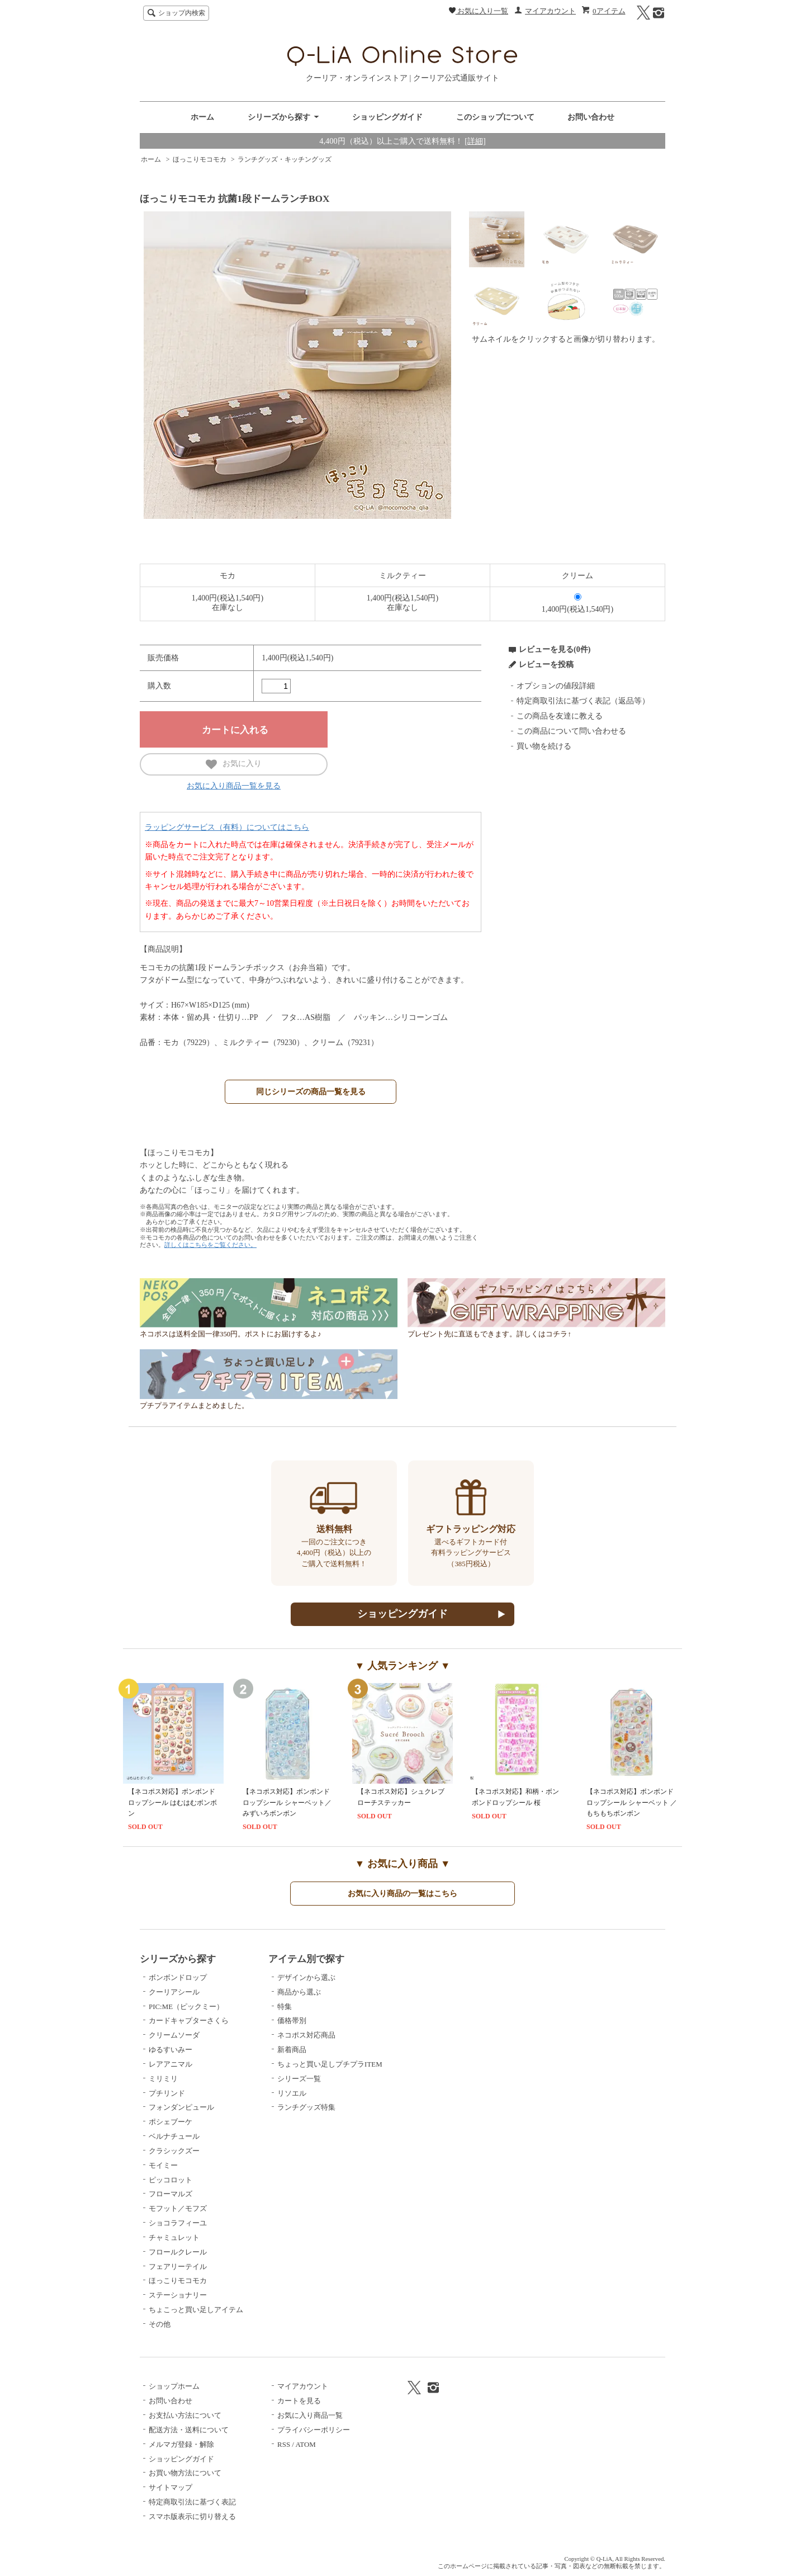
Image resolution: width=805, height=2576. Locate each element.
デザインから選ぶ (306, 1977)
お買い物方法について (185, 2473)
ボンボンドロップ (178, 1977)
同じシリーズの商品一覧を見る (311, 1091)
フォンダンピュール (181, 2107)
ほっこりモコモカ (199, 159)
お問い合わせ (590, 117)
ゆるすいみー (170, 2049)
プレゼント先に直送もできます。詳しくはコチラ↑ (536, 1331)
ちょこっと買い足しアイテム (196, 2309)
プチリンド (167, 2093)
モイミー (163, 2165)
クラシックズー (174, 2151)
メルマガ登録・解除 (181, 2444)
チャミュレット (174, 2237)
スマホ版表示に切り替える (192, 2516)
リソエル (291, 2093)
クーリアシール (174, 1992)
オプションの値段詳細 (556, 686)
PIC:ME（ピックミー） (186, 2006)
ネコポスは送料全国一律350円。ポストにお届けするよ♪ (268, 1331)
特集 (284, 2006)
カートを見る (299, 2401)
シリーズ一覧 (299, 2078)
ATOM (305, 2444)
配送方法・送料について (189, 2430)
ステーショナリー (178, 2295)
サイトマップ (170, 2487)
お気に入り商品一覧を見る (234, 786)
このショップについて (495, 117)
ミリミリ (163, 2078)
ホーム (202, 117)
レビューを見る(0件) (554, 649)
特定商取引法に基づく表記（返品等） (583, 701)
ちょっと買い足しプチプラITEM (329, 2064)
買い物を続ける (544, 746)
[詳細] (475, 140)
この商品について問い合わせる (571, 731)
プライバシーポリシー (313, 2430)
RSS (283, 2444)
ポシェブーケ (170, 2121)
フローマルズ (170, 2194)
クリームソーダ (174, 2035)
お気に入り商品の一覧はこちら (402, 1893)
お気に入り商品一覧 (310, 2415)
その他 (160, 2324)
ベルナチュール (174, 2136)
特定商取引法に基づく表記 (192, 2502)
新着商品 (291, 2049)
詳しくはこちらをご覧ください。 (210, 1244)
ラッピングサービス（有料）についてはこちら (227, 827)
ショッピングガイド (387, 117)
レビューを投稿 (546, 664)
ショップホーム (174, 2386)
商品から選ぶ (299, 1992)
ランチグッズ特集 (306, 2107)
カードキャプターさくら (189, 2020)
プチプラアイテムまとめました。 (268, 1403)
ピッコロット (170, 2180)
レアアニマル (170, 2064)
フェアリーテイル (178, 2266)
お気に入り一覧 (478, 11)
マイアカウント (550, 11)
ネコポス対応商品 (306, 2035)
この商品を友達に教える (560, 716)
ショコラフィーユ (178, 2223)
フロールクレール (178, 2252)
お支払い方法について (185, 2415)
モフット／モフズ (178, 2208)
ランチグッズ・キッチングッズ (285, 159)
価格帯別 (291, 2020)
